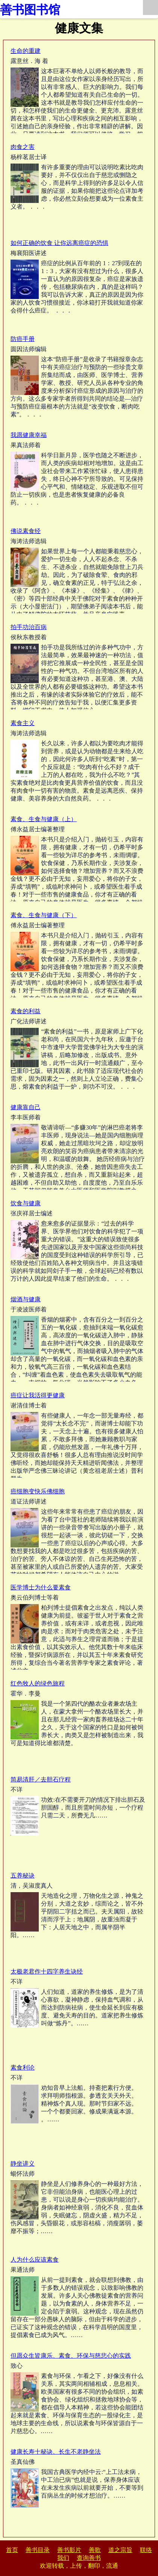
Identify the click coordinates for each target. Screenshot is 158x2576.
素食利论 (23, 2067)
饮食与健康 (26, 1203)
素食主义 (23, 723)
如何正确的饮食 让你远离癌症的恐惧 (59, 243)
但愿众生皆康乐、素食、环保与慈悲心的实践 (71, 2355)
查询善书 (89, 2558)
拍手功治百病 (29, 627)
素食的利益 (26, 1011)
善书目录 (38, 2550)
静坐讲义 (23, 2163)
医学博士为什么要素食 (41, 1587)
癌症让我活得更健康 (38, 1395)
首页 (12, 2550)
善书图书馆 (30, 10)
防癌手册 (23, 339)
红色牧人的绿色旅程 (38, 1683)
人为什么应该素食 (35, 2259)
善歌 (95, 2550)
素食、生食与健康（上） (44, 819)
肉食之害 (23, 147)
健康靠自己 (26, 1107)
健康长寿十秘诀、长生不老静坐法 (56, 2451)
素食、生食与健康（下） (44, 915)
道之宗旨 (120, 2550)
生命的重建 (26, 51)
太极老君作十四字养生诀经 (47, 1971)
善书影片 (69, 2550)
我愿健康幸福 (29, 435)
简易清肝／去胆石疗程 (41, 1779)
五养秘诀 (23, 1875)
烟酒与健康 (26, 1299)
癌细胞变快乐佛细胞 (38, 1491)
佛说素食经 (26, 531)
